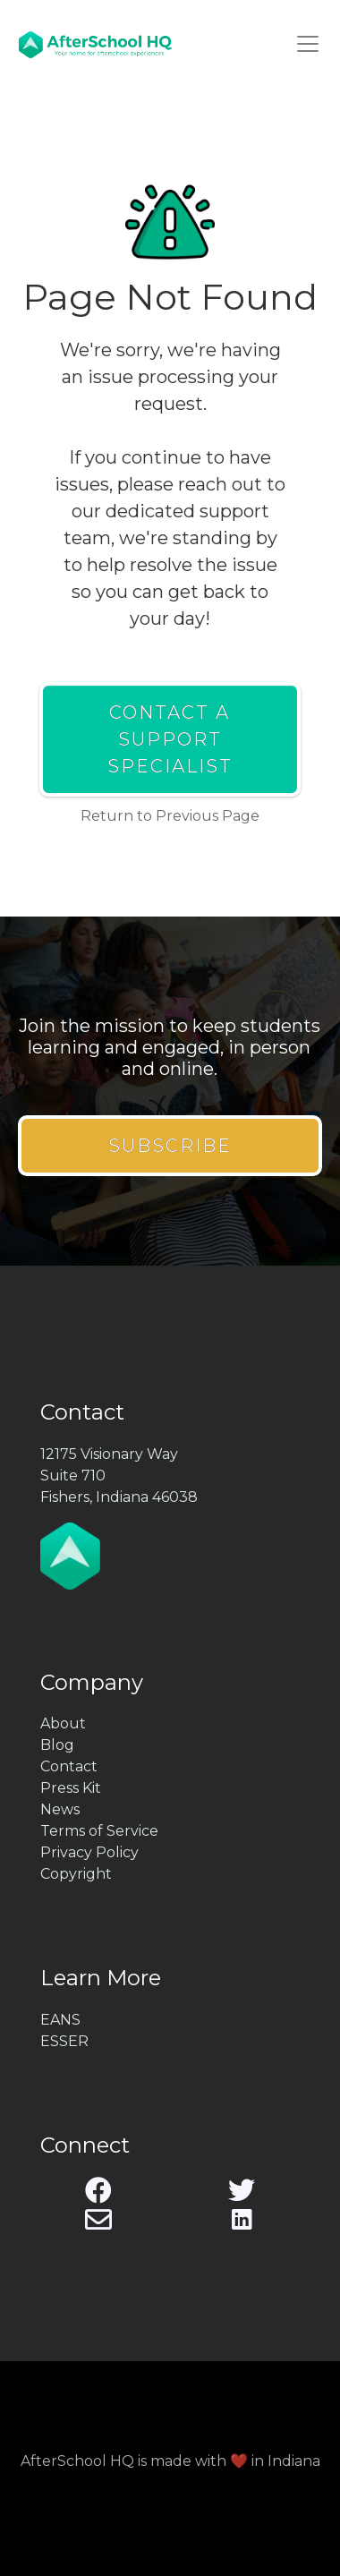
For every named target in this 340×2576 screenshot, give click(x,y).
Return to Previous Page (170, 815)
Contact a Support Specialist (170, 739)
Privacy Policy (89, 1852)
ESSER (64, 2041)
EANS (60, 2019)
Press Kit (70, 1787)
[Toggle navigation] (307, 43)
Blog (57, 1744)
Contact (69, 1766)
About (63, 1723)
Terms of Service (99, 1830)
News (60, 1809)
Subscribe (170, 1145)
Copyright (76, 1873)
